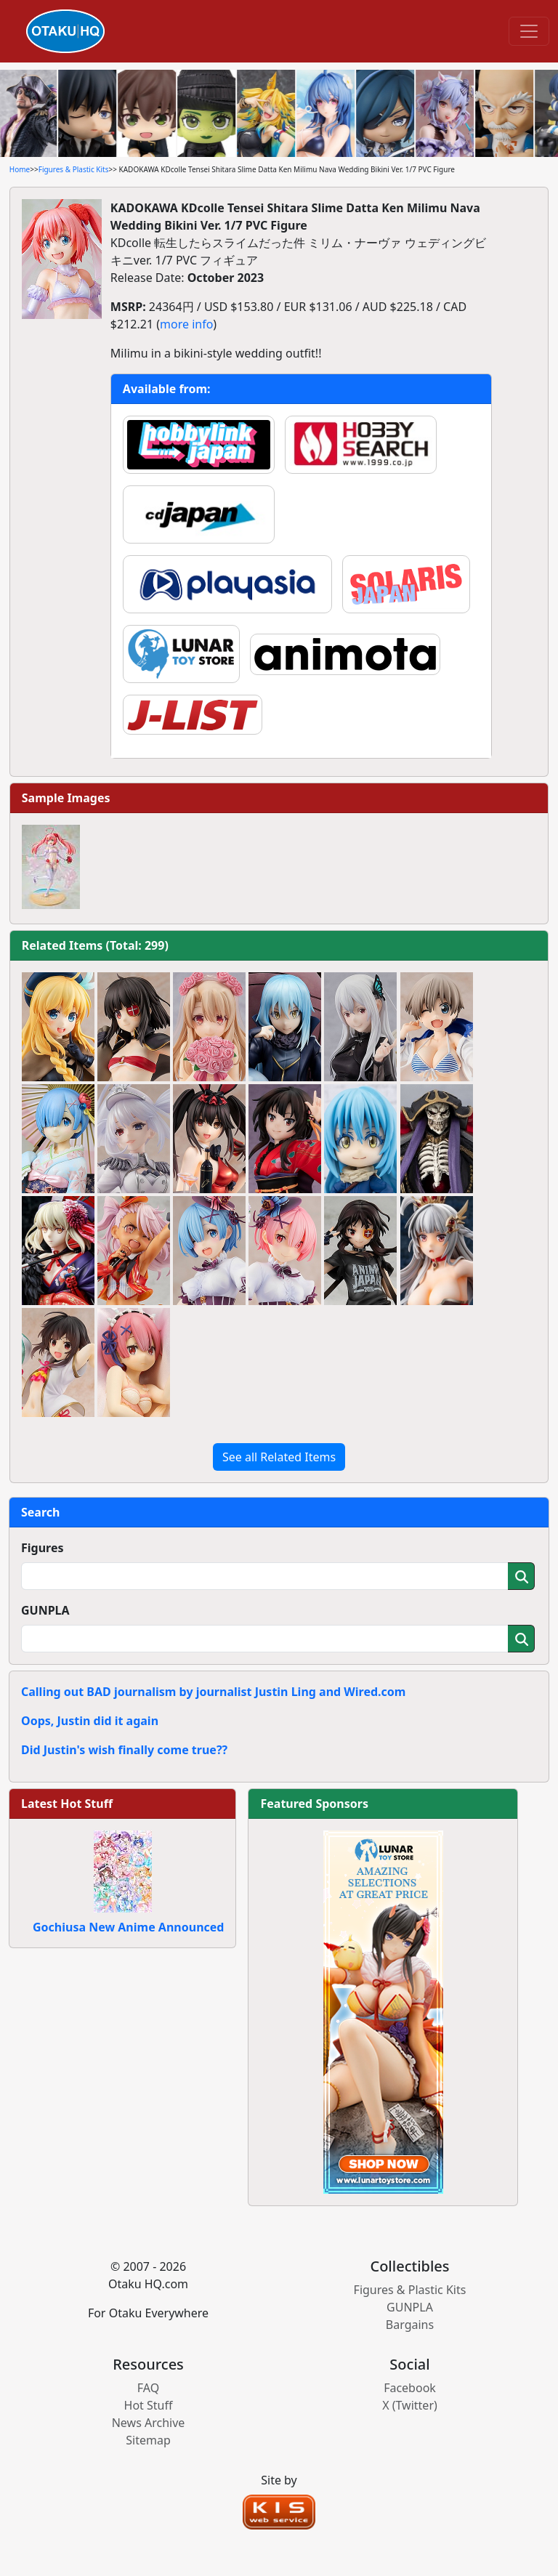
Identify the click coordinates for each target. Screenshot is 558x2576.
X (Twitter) (409, 2405)
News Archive (148, 2423)
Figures (42, 1548)
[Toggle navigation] (529, 31)
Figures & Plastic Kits (74, 169)
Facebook (410, 2388)
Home (19, 169)
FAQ (148, 2388)
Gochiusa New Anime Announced (128, 1927)
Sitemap (148, 2440)
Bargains (410, 2325)
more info (186, 324)
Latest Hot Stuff (67, 1804)
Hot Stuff (148, 2405)
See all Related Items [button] (279, 1457)
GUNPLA (45, 1610)
